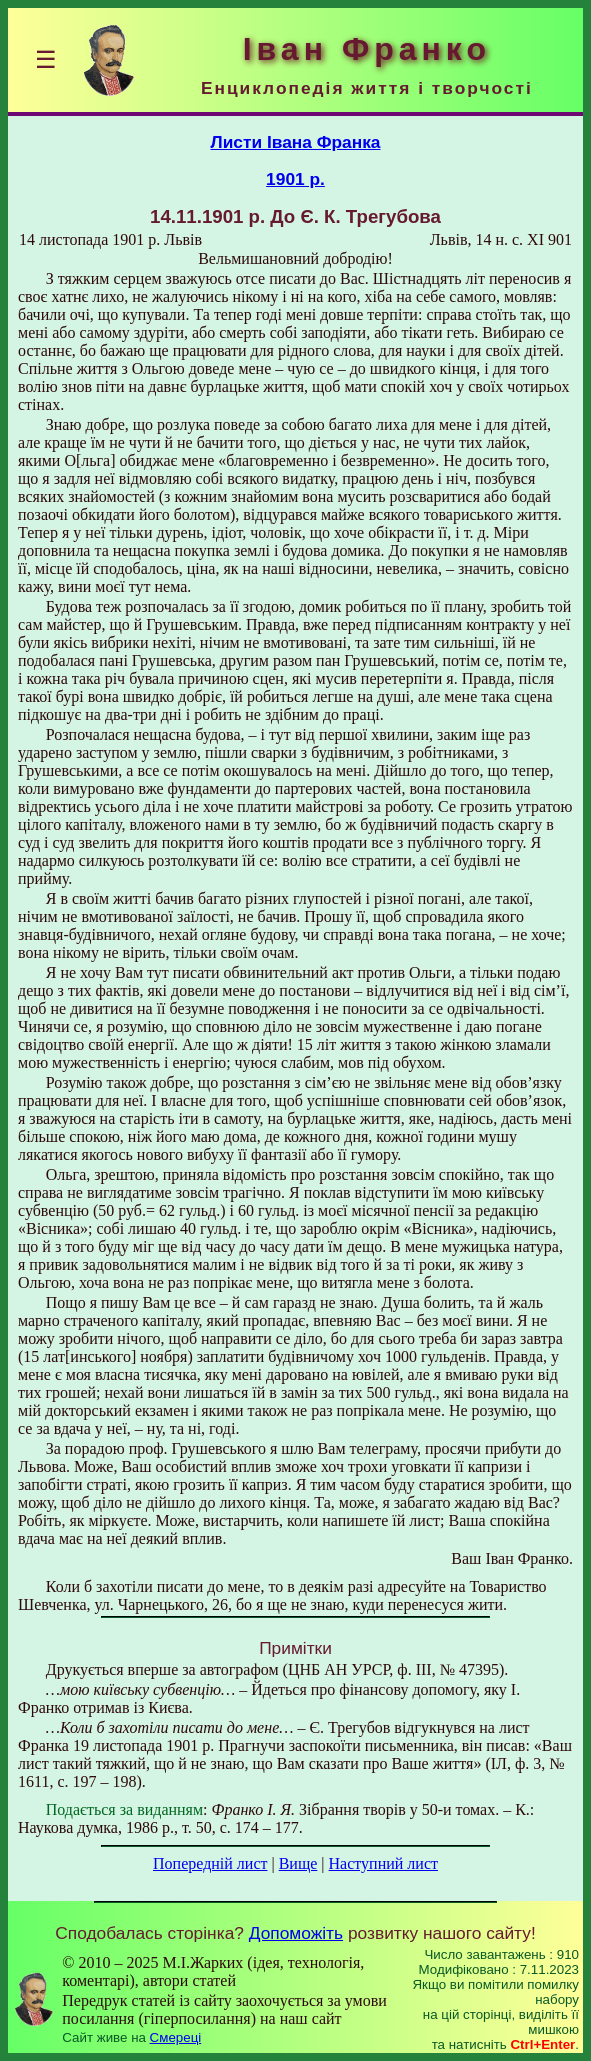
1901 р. (295, 179)
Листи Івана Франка (296, 142)
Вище (298, 1863)
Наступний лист (383, 1863)
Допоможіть (296, 1933)
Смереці (176, 2037)
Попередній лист (210, 1863)
